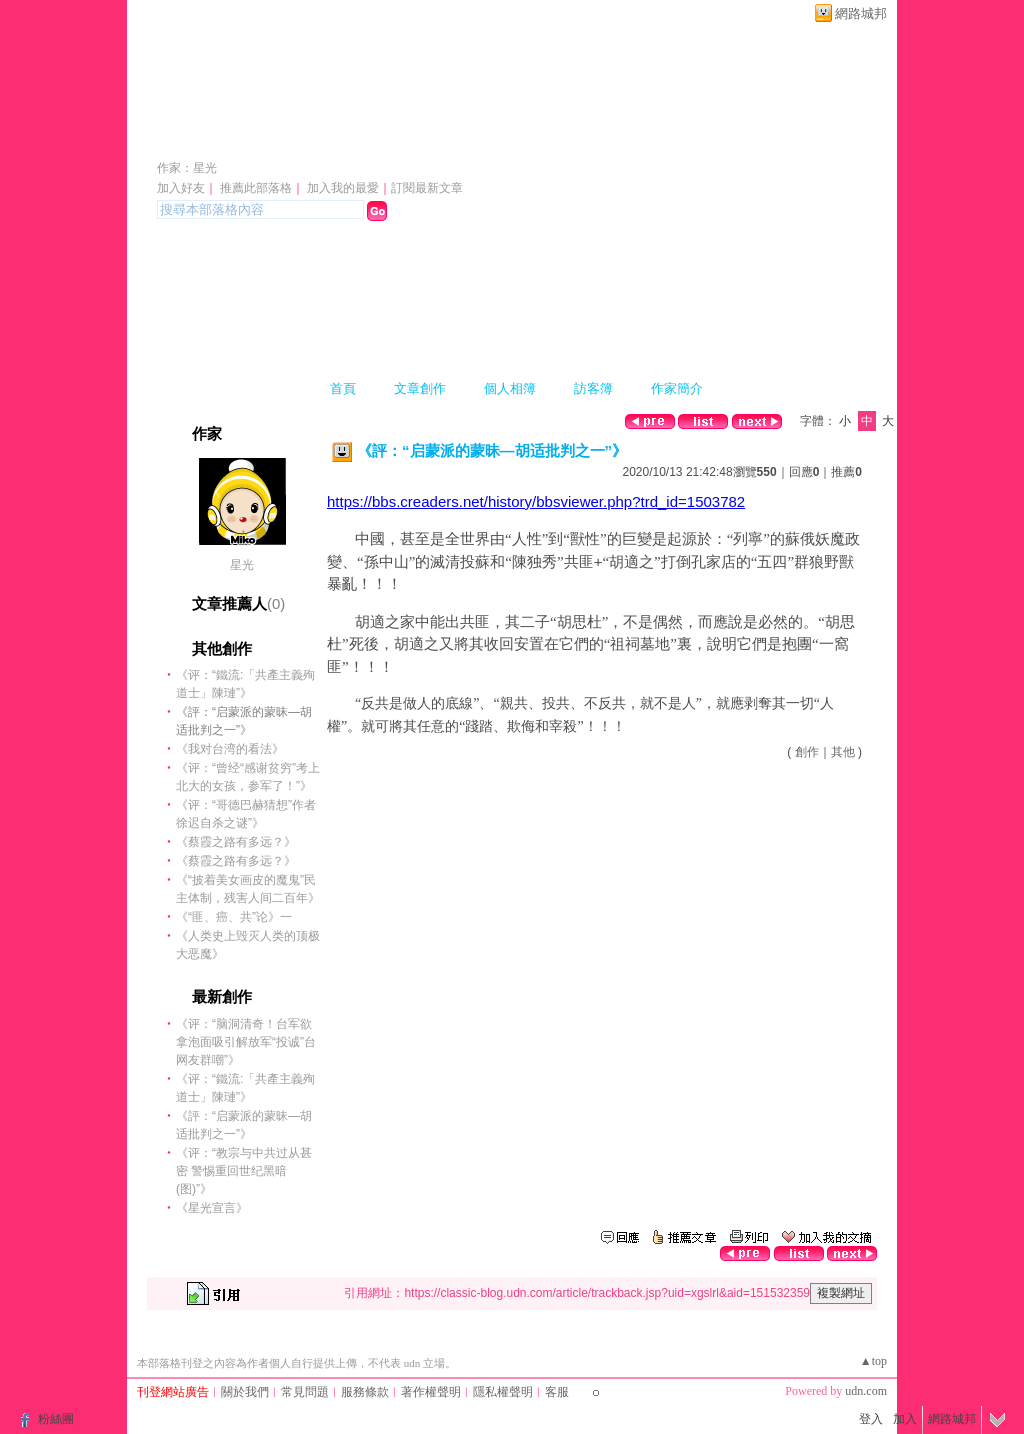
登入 (871, 1419)
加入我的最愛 (343, 188)
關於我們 (245, 1392)
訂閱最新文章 (427, 188)
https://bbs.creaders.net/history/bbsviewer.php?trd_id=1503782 (536, 501)
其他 (843, 752)
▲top (873, 1361)
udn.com (866, 1391)
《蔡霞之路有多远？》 (236, 842)
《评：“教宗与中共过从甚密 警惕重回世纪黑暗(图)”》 (244, 1171)
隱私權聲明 (503, 1392)
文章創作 (420, 388)
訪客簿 (593, 388)
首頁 (343, 388)
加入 (905, 1419)
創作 (807, 752)
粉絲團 (56, 1419)
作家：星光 (187, 168)
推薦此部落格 (256, 188)
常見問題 (305, 1392)
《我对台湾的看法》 (230, 749)
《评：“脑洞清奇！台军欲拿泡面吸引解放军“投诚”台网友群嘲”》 (246, 1042)
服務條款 (365, 1392)
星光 (242, 565)
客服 (557, 1392)
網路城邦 (861, 13)
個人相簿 (510, 388)
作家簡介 (677, 388)
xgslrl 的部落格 (250, 138)
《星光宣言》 (212, 1208)
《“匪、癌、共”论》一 (234, 917)
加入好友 (181, 188)
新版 (427, 138)
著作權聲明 (431, 1392)
